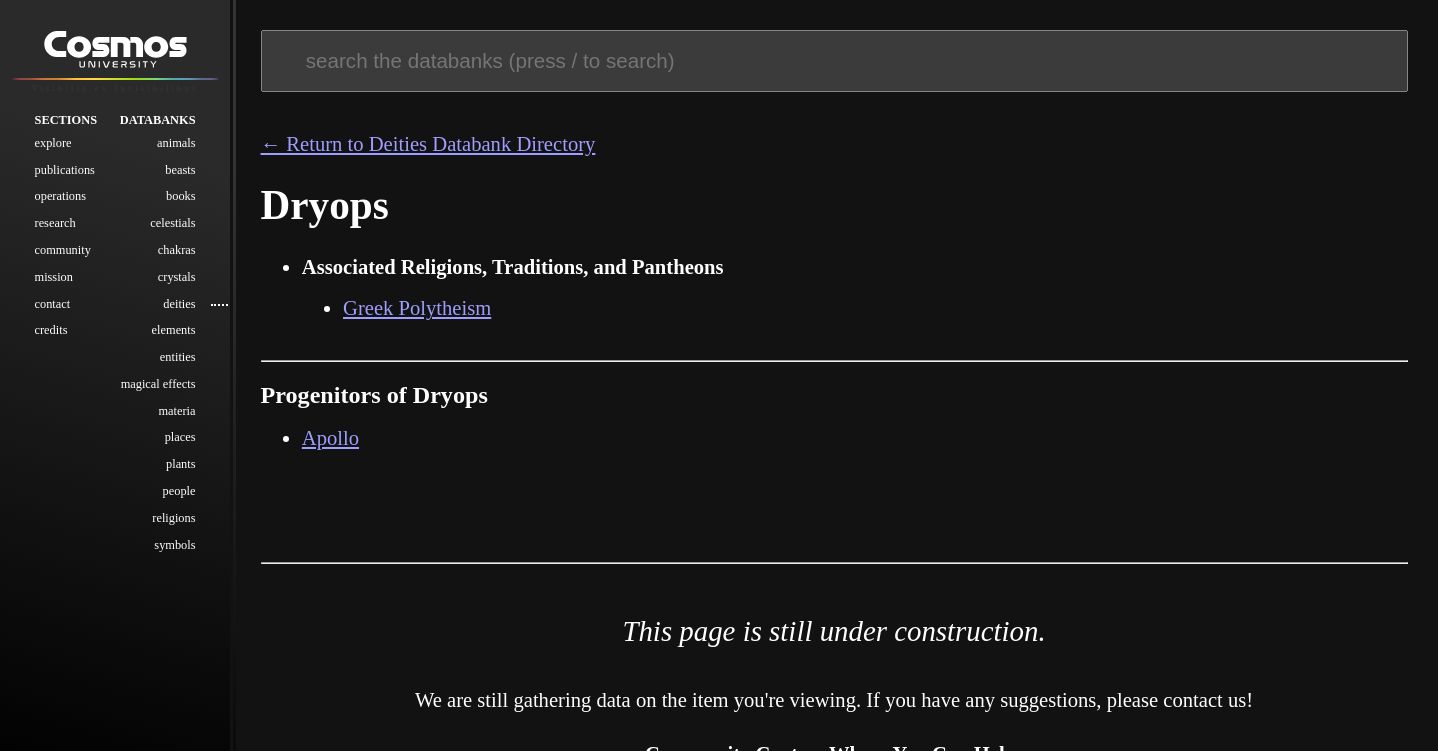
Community (63, 250)
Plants (181, 464)
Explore (53, 143)
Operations (60, 196)
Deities (179, 304)
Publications (65, 170)
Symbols (174, 545)
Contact (53, 304)
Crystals (177, 277)
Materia (176, 411)
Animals (176, 143)
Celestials (172, 223)
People (179, 491)
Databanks (158, 120)
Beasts (180, 170)
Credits (51, 330)
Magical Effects (158, 384)
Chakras (177, 250)
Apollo (330, 438)
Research (55, 223)
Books (181, 196)
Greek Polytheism (417, 308)
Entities (178, 357)
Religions (173, 518)
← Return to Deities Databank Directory (428, 144)
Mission (54, 277)
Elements (174, 330)
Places (180, 437)
